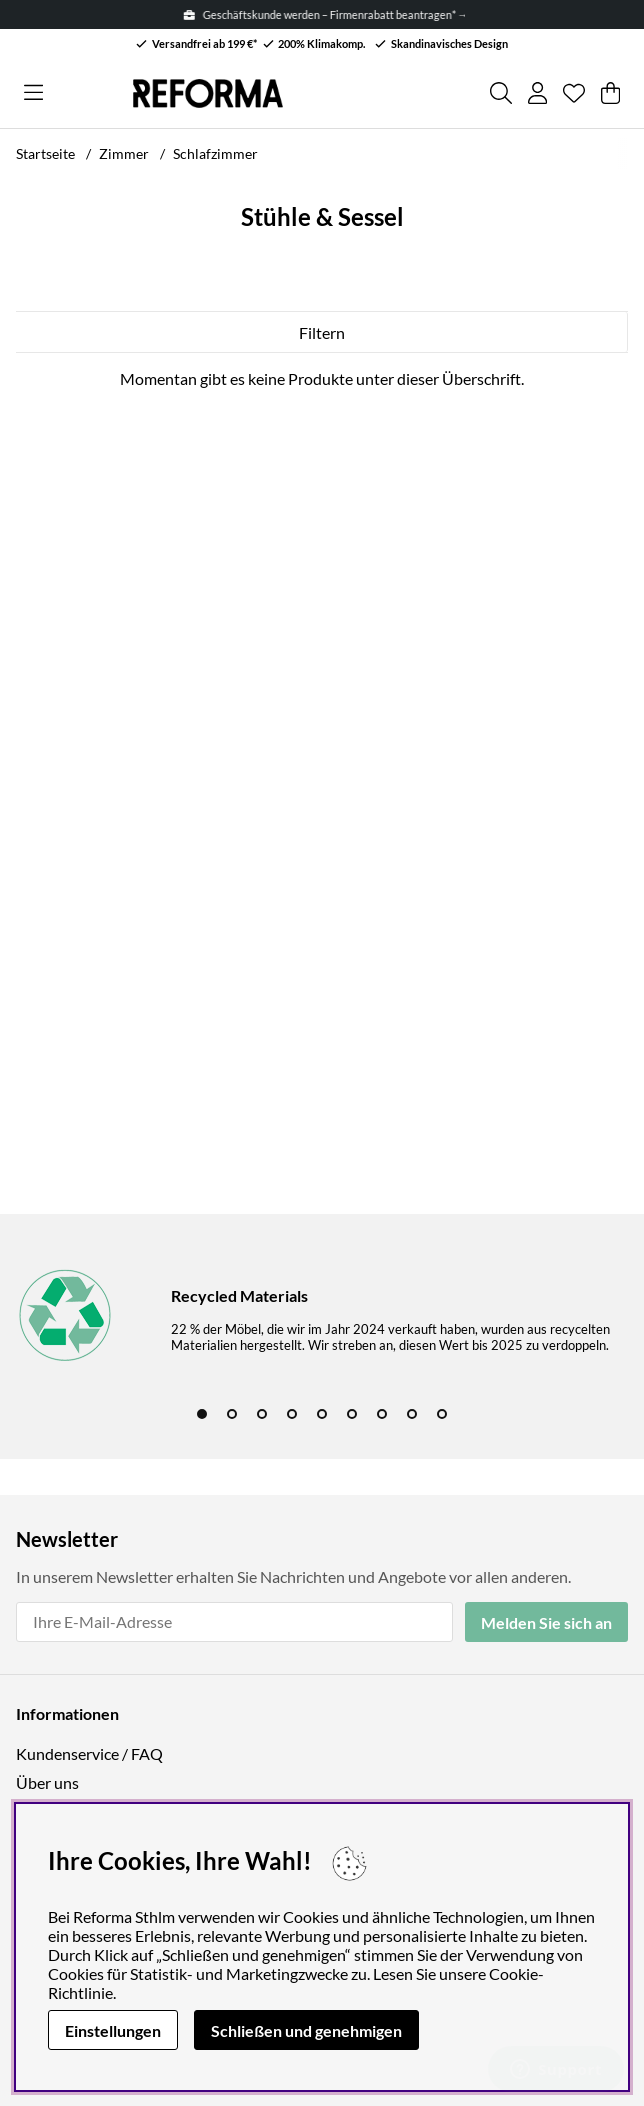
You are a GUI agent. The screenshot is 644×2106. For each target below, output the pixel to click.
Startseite (45, 153)
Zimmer (124, 153)
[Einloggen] (537, 93)
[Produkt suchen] (501, 93)
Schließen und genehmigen (306, 2030)
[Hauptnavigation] (33, 93)
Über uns (47, 1782)
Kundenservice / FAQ (89, 1753)
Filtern (322, 332)
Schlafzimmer (215, 153)
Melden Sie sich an (546, 1622)
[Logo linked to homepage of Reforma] (208, 93)
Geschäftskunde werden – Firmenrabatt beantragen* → (329, 14)
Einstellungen (113, 2030)
